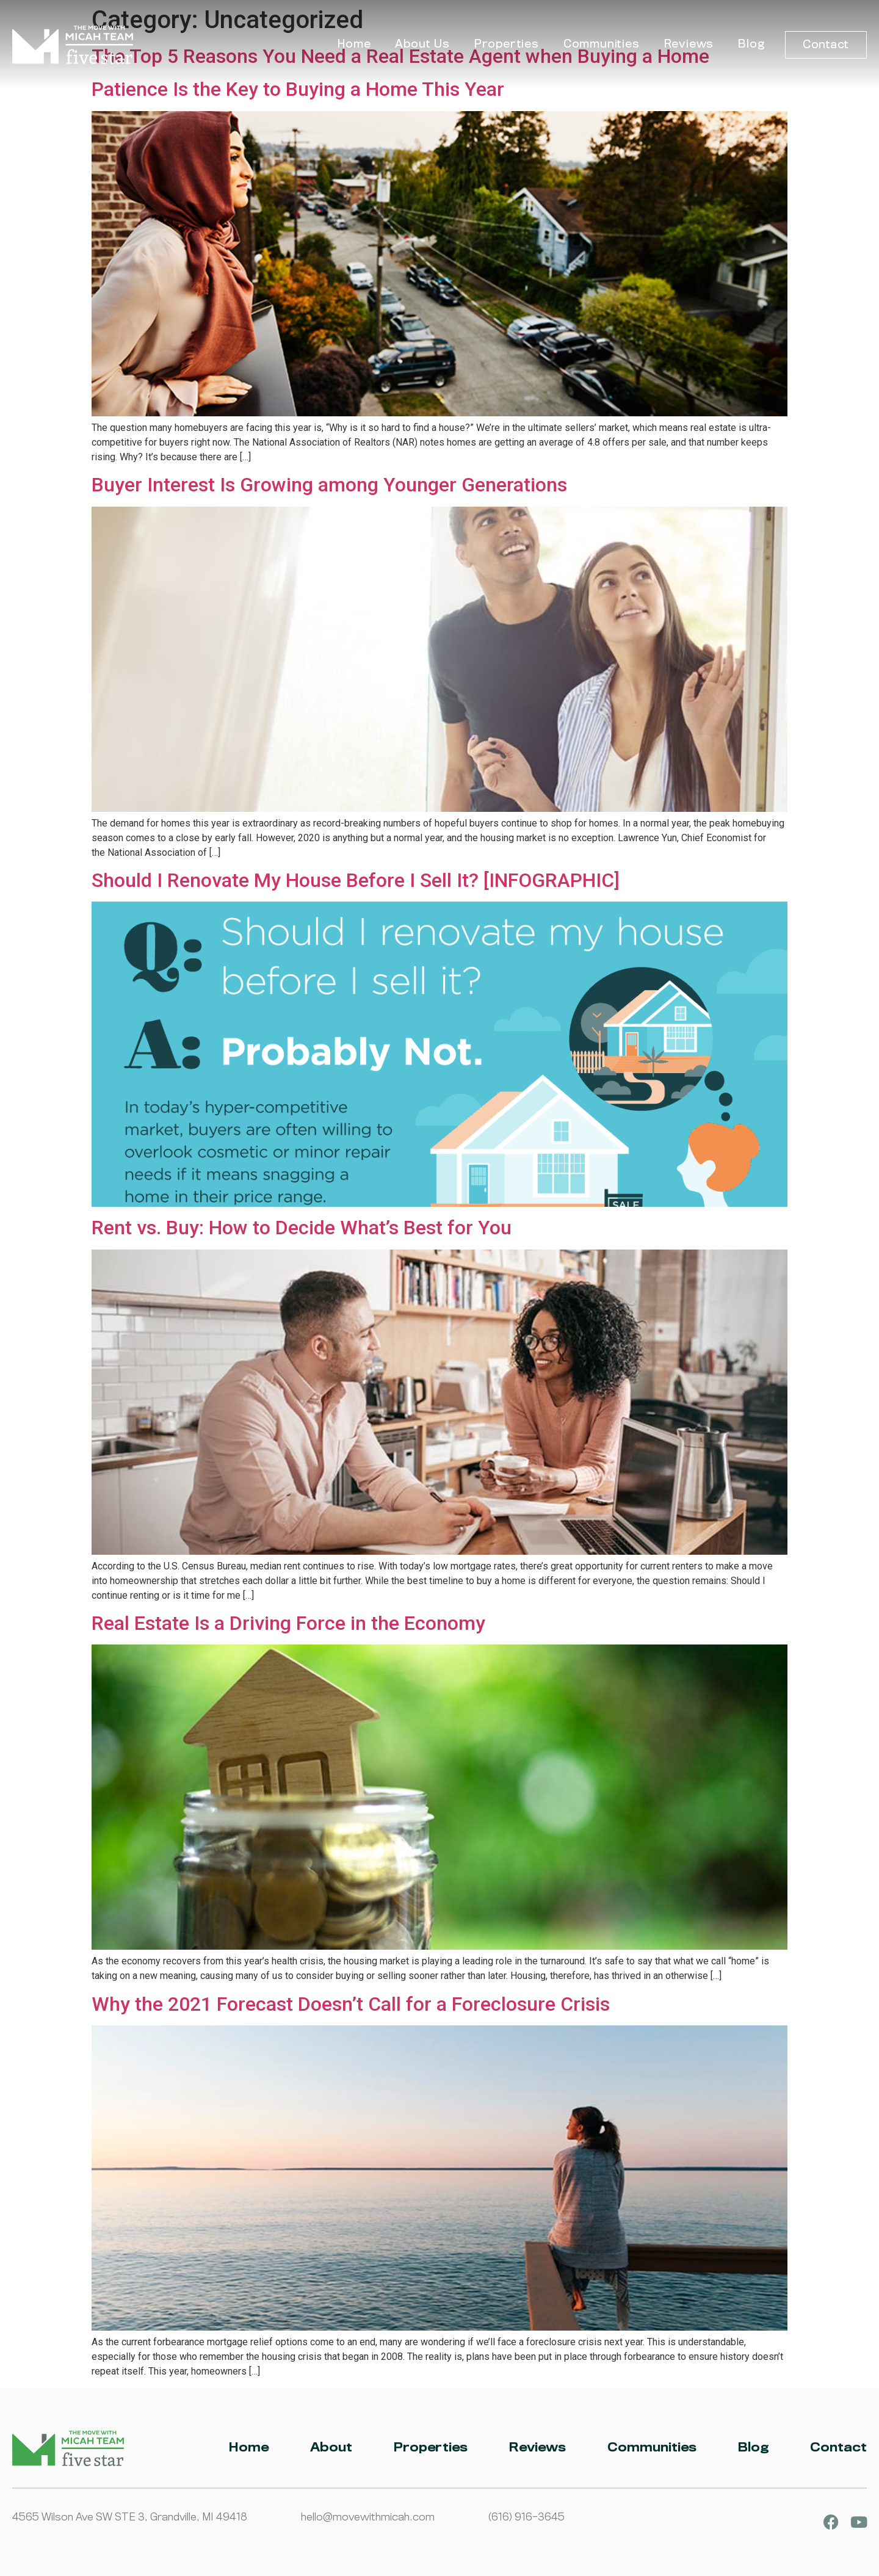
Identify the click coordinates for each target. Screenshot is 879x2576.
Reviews (689, 44)
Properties (506, 44)
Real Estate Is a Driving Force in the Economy (288, 1623)
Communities (601, 44)
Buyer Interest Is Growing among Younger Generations (329, 484)
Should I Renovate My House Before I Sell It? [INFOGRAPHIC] (356, 880)
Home (354, 44)
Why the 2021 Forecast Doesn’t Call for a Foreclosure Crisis (351, 2004)
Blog (751, 44)
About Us (422, 44)
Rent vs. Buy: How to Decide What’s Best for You (302, 1227)
